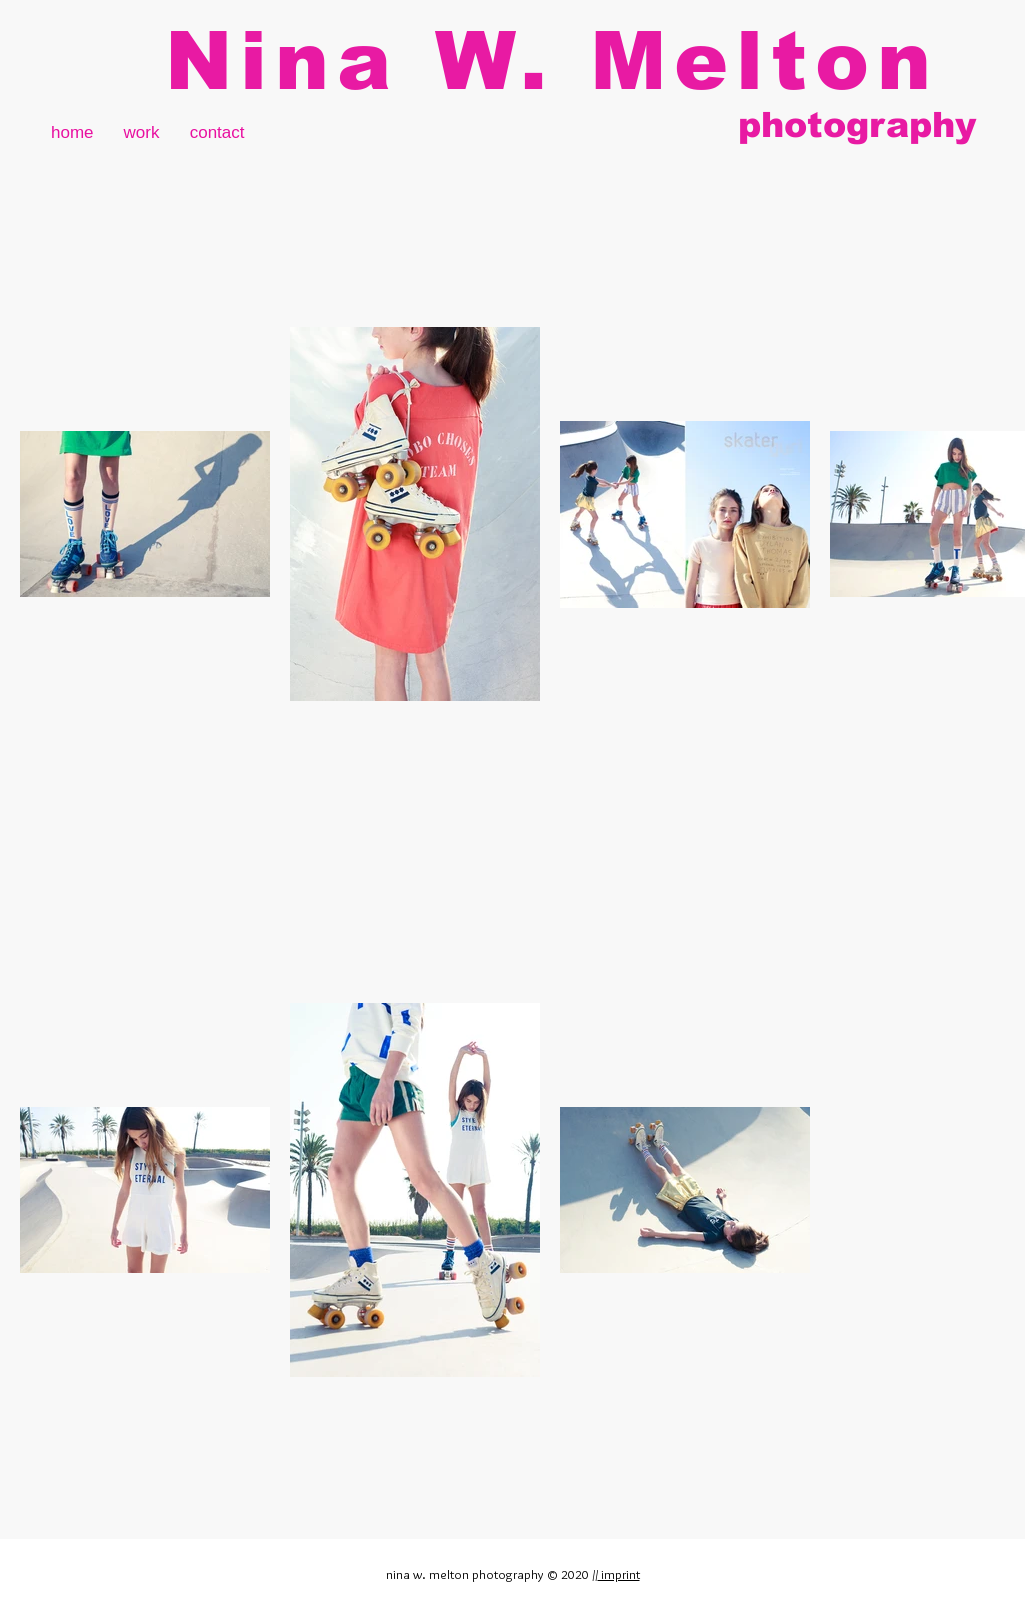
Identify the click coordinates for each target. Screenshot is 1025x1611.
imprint (619, 1574)
